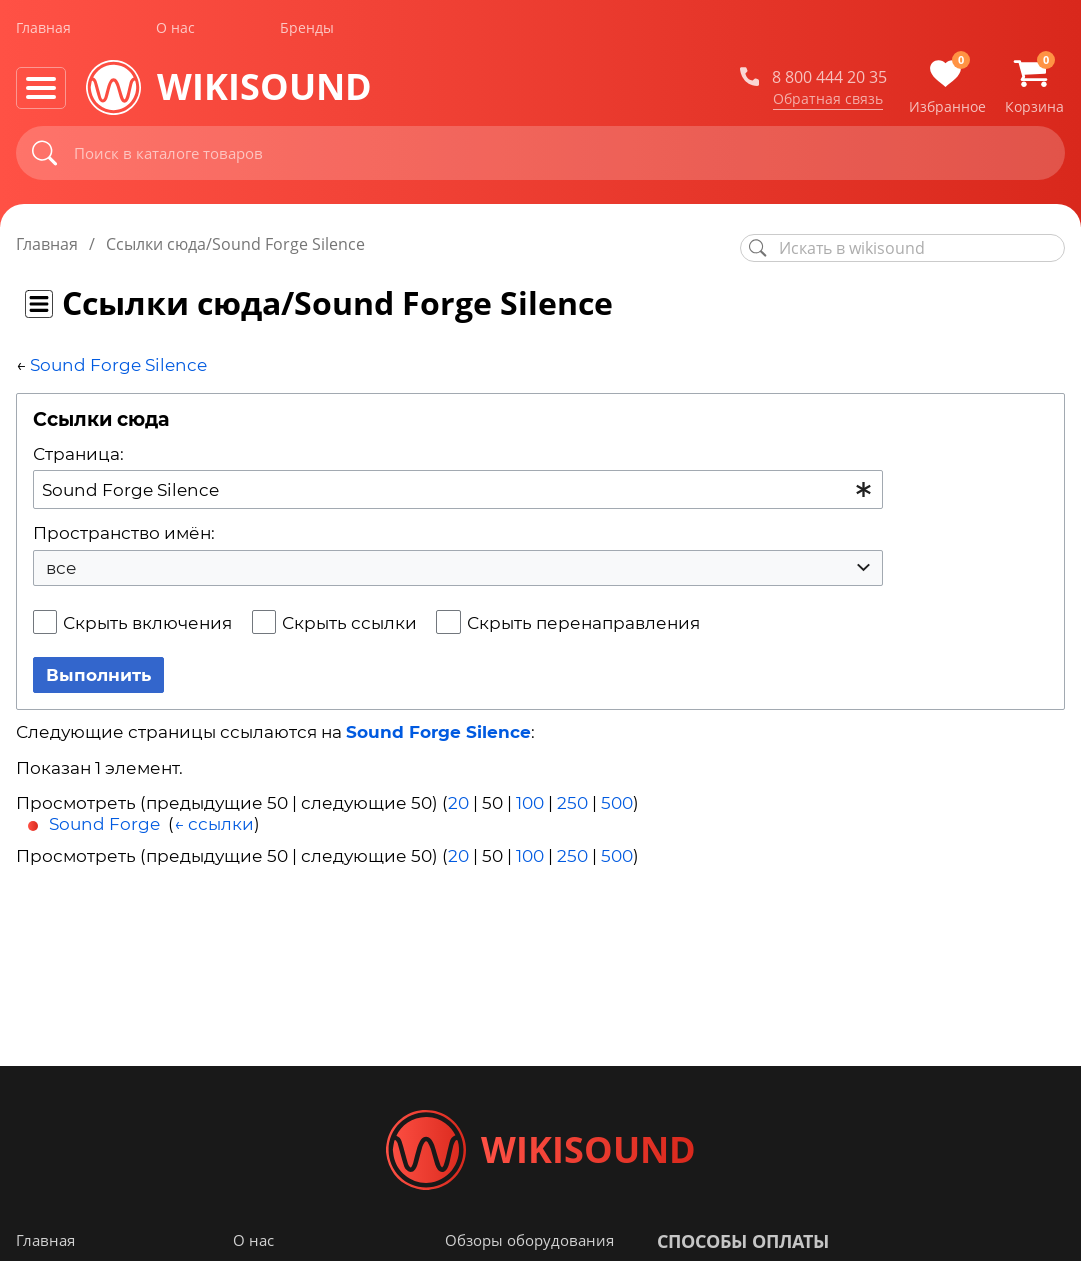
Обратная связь (828, 99)
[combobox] (458, 489)
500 (617, 803)
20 (458, 803)
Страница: (78, 454)
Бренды (307, 28)
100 (530, 803)
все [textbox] (61, 568)
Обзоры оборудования (529, 1240)
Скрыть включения (147, 623)
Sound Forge (104, 824)
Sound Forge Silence (118, 365)
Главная (43, 28)
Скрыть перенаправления (583, 623)
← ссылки (214, 824)
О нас (175, 28)
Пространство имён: (124, 533)
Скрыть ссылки (349, 623)
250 (572, 803)
